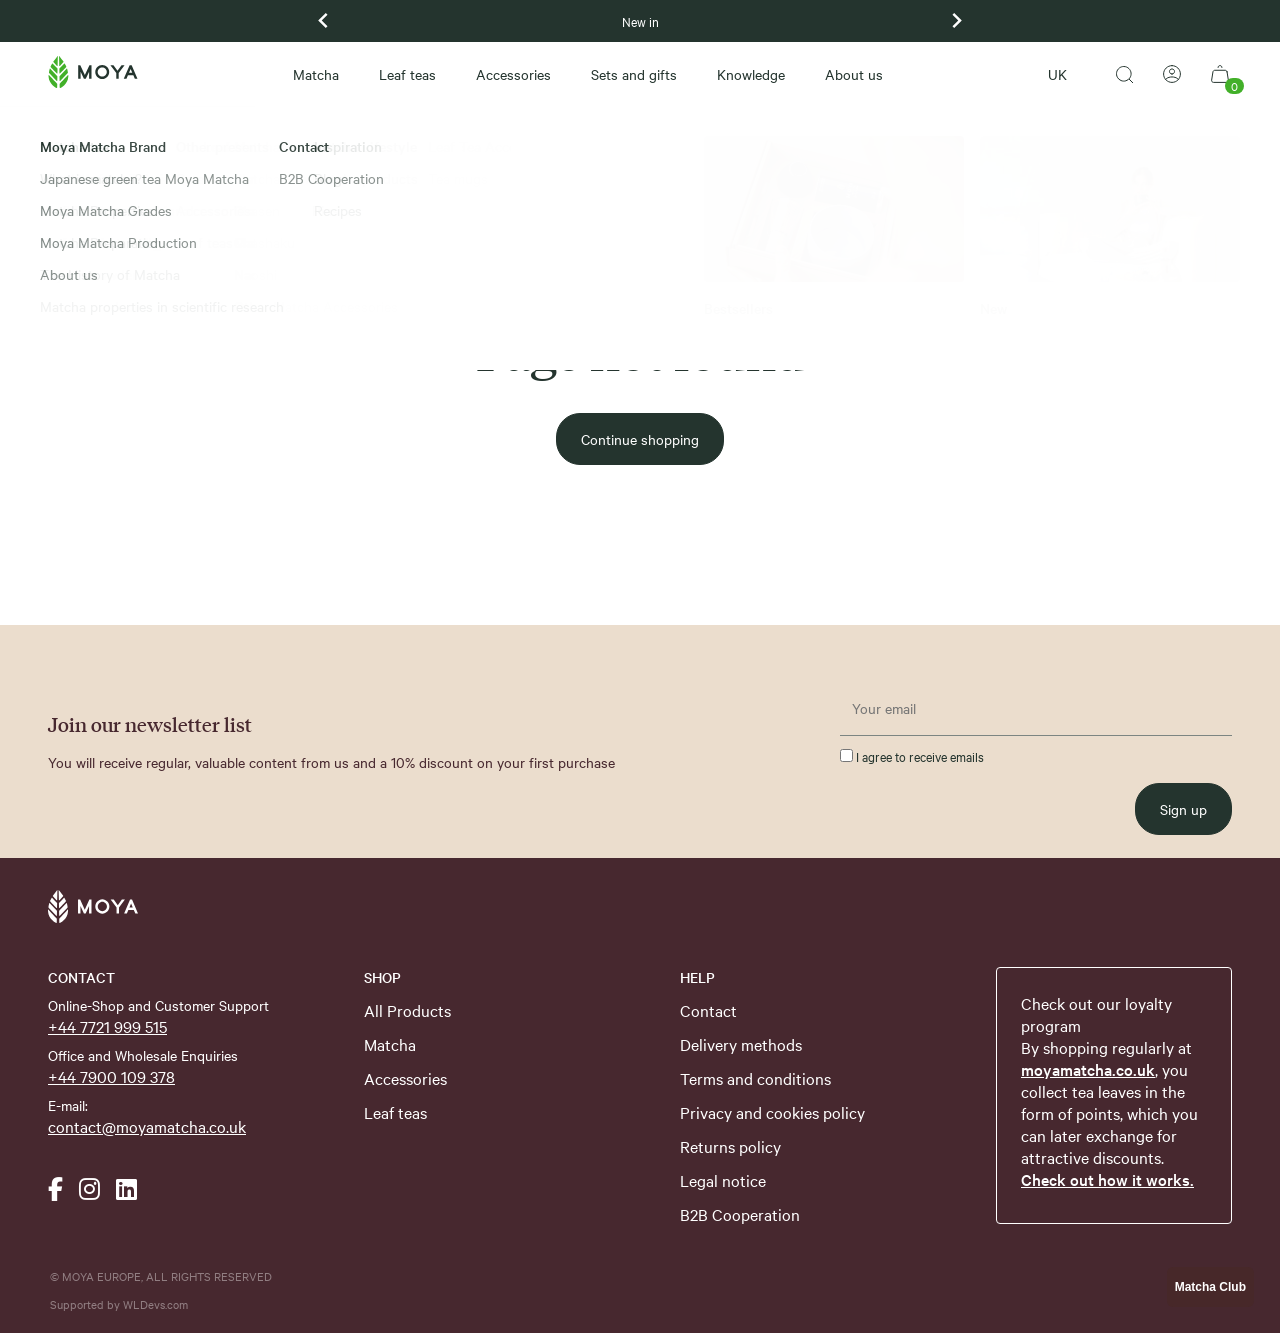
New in (640, 21)
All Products (407, 1010)
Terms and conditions (755, 1078)
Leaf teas (407, 74)
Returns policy (730, 1146)
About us (854, 74)
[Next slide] (956, 21)
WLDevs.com (155, 1304)
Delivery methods (741, 1044)
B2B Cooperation (740, 1214)
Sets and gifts (634, 74)
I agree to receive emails (912, 756)
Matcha (316, 74)
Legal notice (723, 1180)
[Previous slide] (324, 21)
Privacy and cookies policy (772, 1112)
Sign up (1183, 809)
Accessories (513, 74)
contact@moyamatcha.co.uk (147, 1126)
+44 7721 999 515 (107, 1026)
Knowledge (751, 74)
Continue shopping (640, 439)
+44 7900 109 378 (111, 1076)
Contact (708, 1010)
